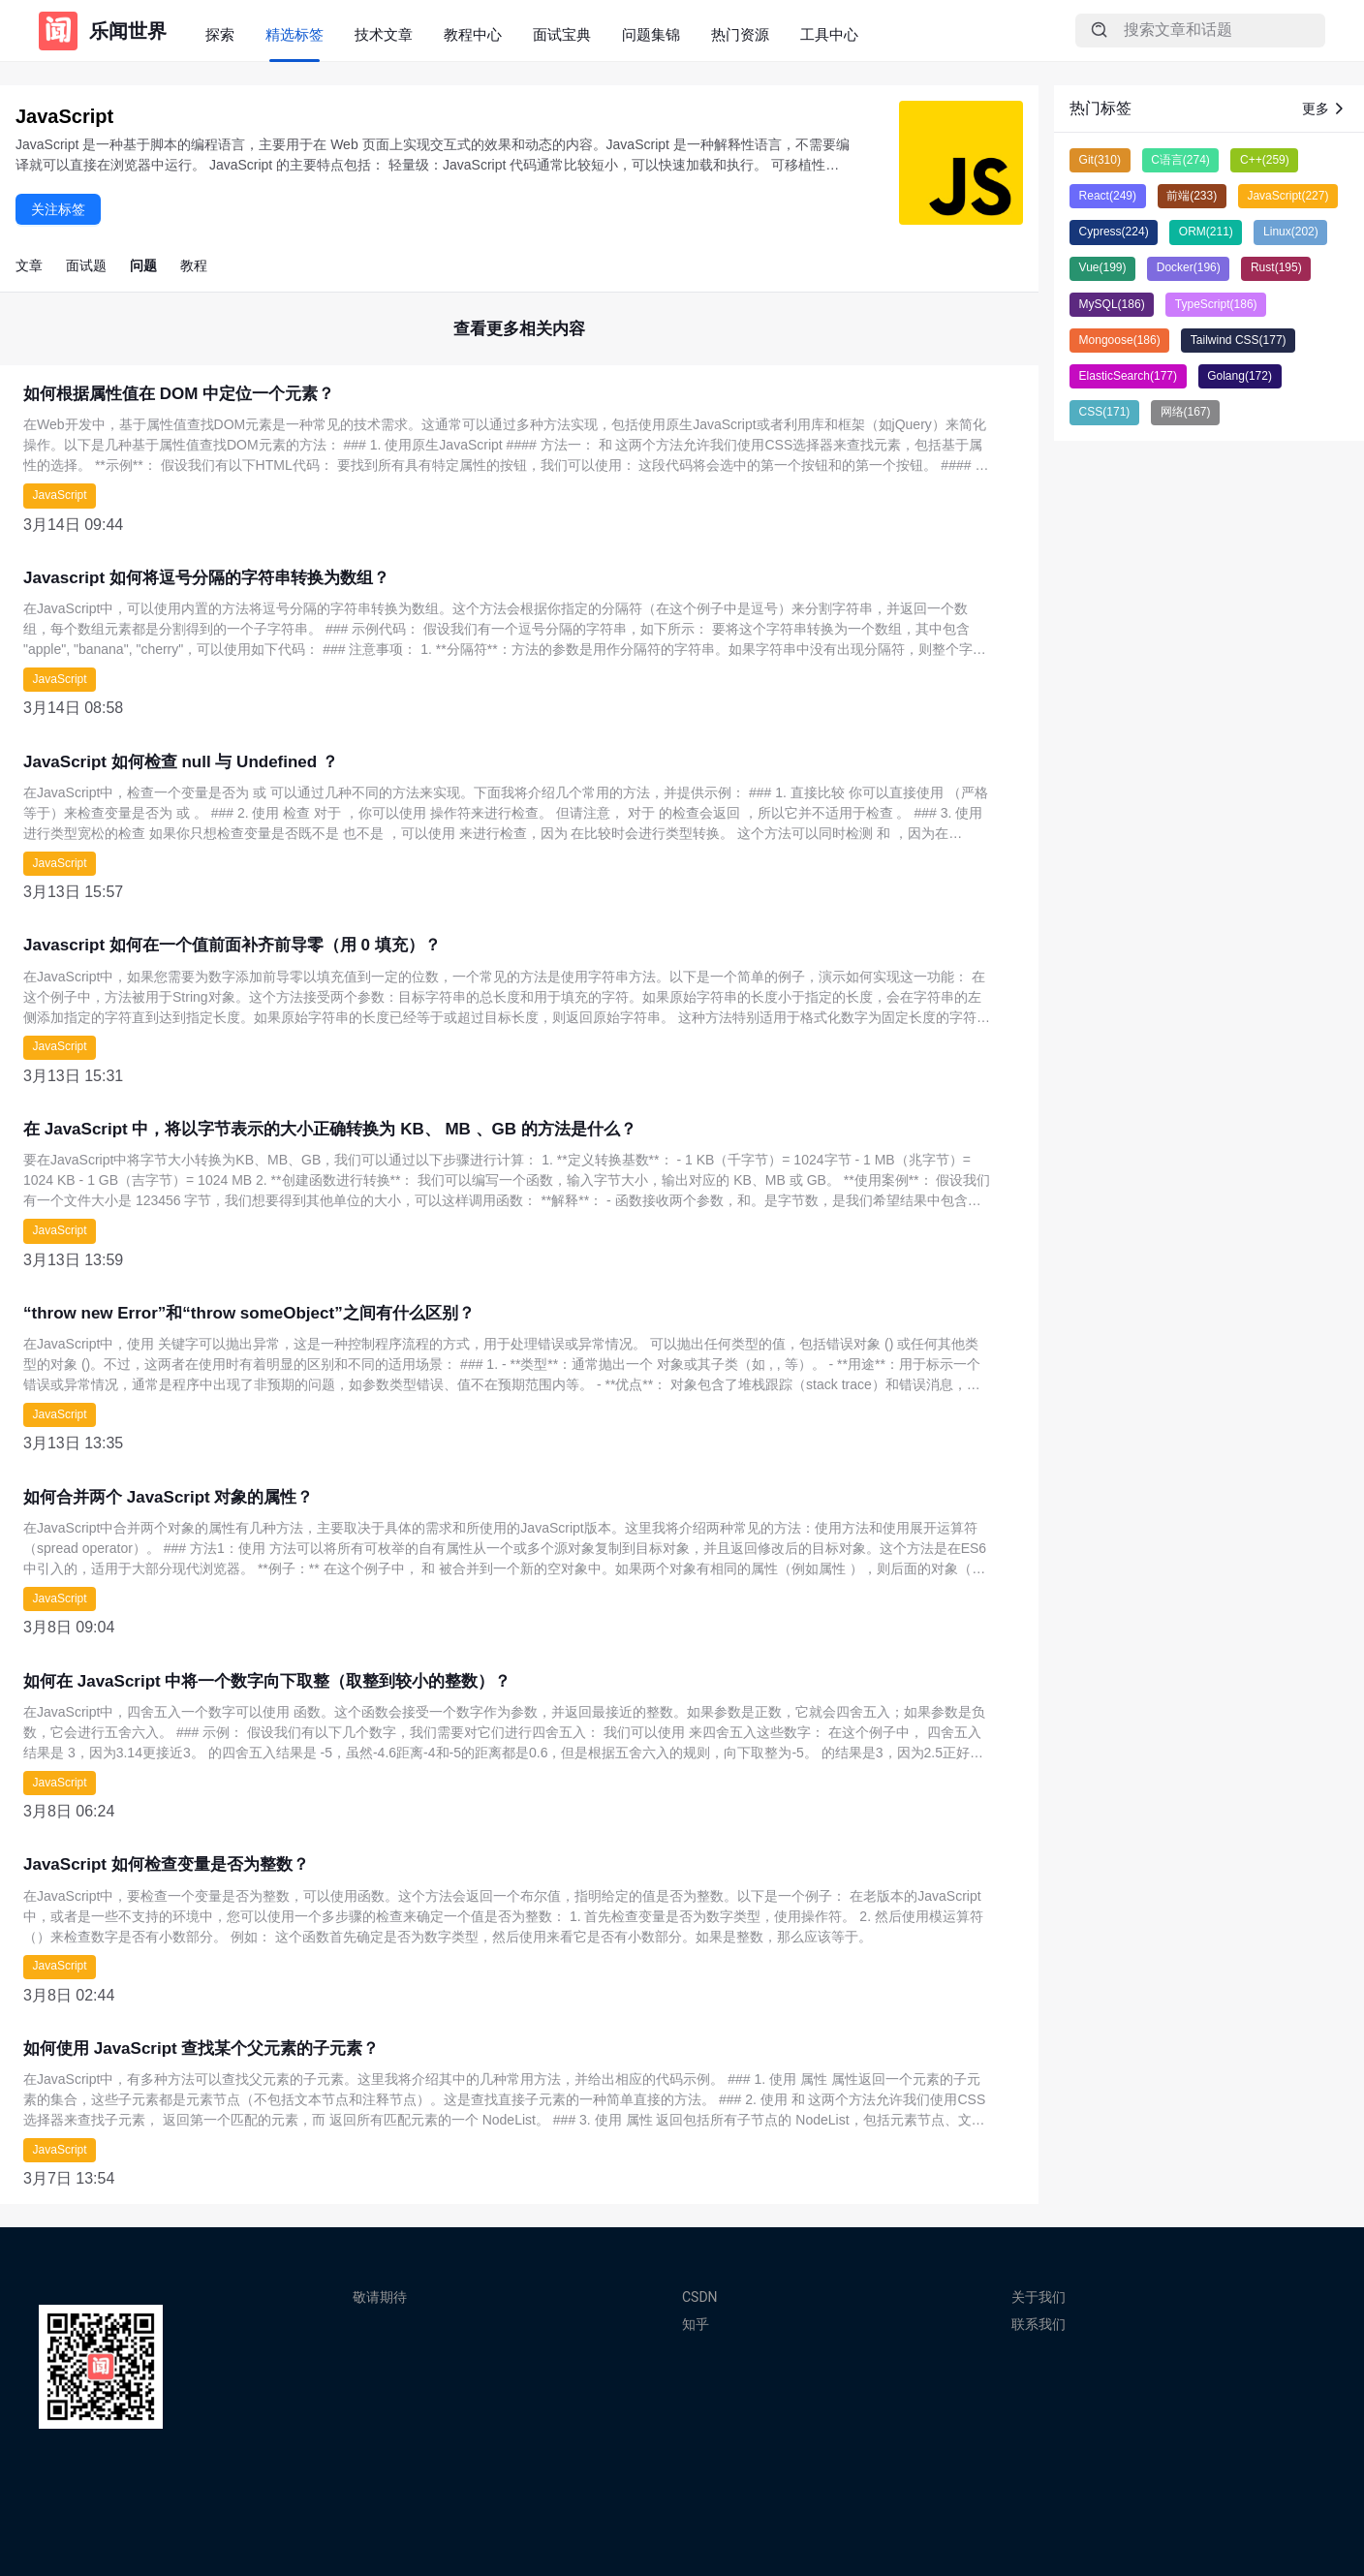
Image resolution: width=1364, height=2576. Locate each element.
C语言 (1180, 160)
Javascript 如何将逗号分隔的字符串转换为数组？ (206, 578)
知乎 (695, 2324)
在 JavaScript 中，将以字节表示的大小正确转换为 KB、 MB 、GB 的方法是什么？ (329, 1129)
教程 (193, 265)
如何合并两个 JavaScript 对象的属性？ (168, 1497)
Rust (1276, 267)
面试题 (86, 265)
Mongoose (1120, 340)
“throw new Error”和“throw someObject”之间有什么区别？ (249, 1313)
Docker (1189, 267)
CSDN (700, 2297)
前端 (1191, 195)
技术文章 (384, 34)
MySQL (1112, 304)
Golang (1239, 376)
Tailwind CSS (1238, 340)
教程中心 (473, 34)
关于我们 (1038, 2297)
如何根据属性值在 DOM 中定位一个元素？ (178, 394)
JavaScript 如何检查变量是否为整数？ (166, 1864)
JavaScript (60, 495)
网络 (1186, 412)
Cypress (1114, 231)
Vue (1103, 267)
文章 (29, 265)
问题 (143, 265)
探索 (219, 34)
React (1107, 195)
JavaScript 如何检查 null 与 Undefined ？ (180, 762)
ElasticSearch (1128, 376)
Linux (1290, 231)
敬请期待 (380, 2297)
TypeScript (1216, 304)
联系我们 (1038, 2324)
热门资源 (740, 34)
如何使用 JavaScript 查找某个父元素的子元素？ (201, 2048)
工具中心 (829, 34)
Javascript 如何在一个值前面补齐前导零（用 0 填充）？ (232, 945)
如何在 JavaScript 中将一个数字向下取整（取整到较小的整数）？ (267, 1681)
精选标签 (294, 34)
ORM (1206, 231)
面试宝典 (562, 34)
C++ (1264, 160)
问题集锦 (651, 34)
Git (1100, 160)
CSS (1105, 412)
